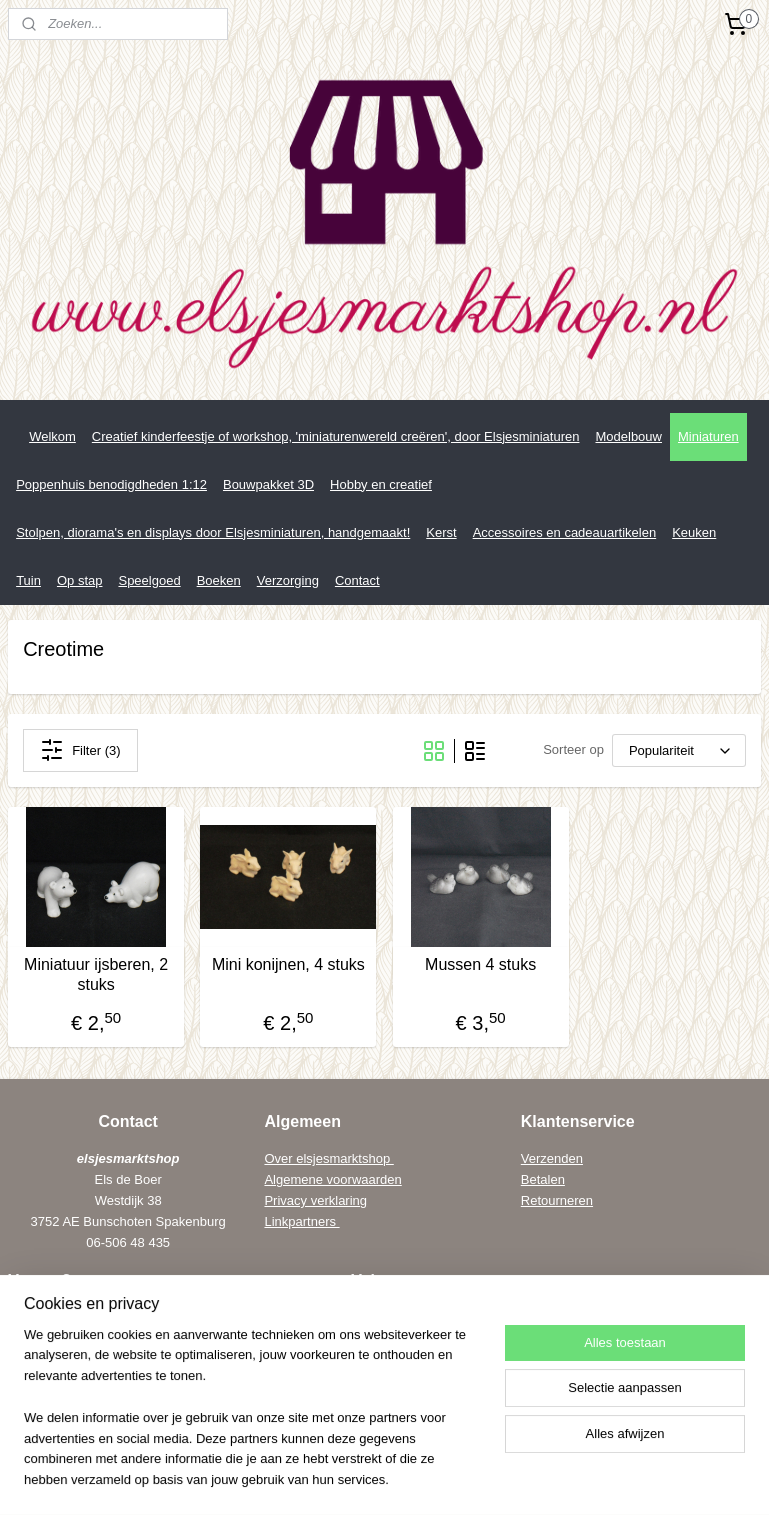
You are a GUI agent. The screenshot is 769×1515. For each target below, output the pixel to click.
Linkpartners (301, 1221)
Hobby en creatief (381, 484)
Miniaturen (708, 436)
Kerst (441, 532)
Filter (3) (80, 750)
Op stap (80, 580)
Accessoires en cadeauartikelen (565, 532)
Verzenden (552, 1158)
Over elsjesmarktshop (328, 1158)
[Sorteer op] (679, 750)
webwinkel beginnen (503, 1478)
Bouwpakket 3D (268, 484)
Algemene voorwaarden (332, 1179)
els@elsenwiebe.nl (100, 1400)
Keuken (694, 532)
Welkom (52, 436)
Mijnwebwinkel (658, 1478)
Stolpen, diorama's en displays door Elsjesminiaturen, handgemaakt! (213, 532)
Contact (357, 580)
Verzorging (288, 580)
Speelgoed (149, 580)
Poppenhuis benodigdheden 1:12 (111, 484)
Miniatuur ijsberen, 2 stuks (96, 974)
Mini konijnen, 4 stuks (288, 964)
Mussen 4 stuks (480, 964)
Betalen (543, 1179)
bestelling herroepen (396, 1478)
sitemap (293, 1478)
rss (329, 1478)
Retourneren (557, 1200)
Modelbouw (628, 436)
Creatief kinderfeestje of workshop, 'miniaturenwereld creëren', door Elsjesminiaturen (336, 436)
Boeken (219, 580)
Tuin (28, 580)
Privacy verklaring (315, 1200)
